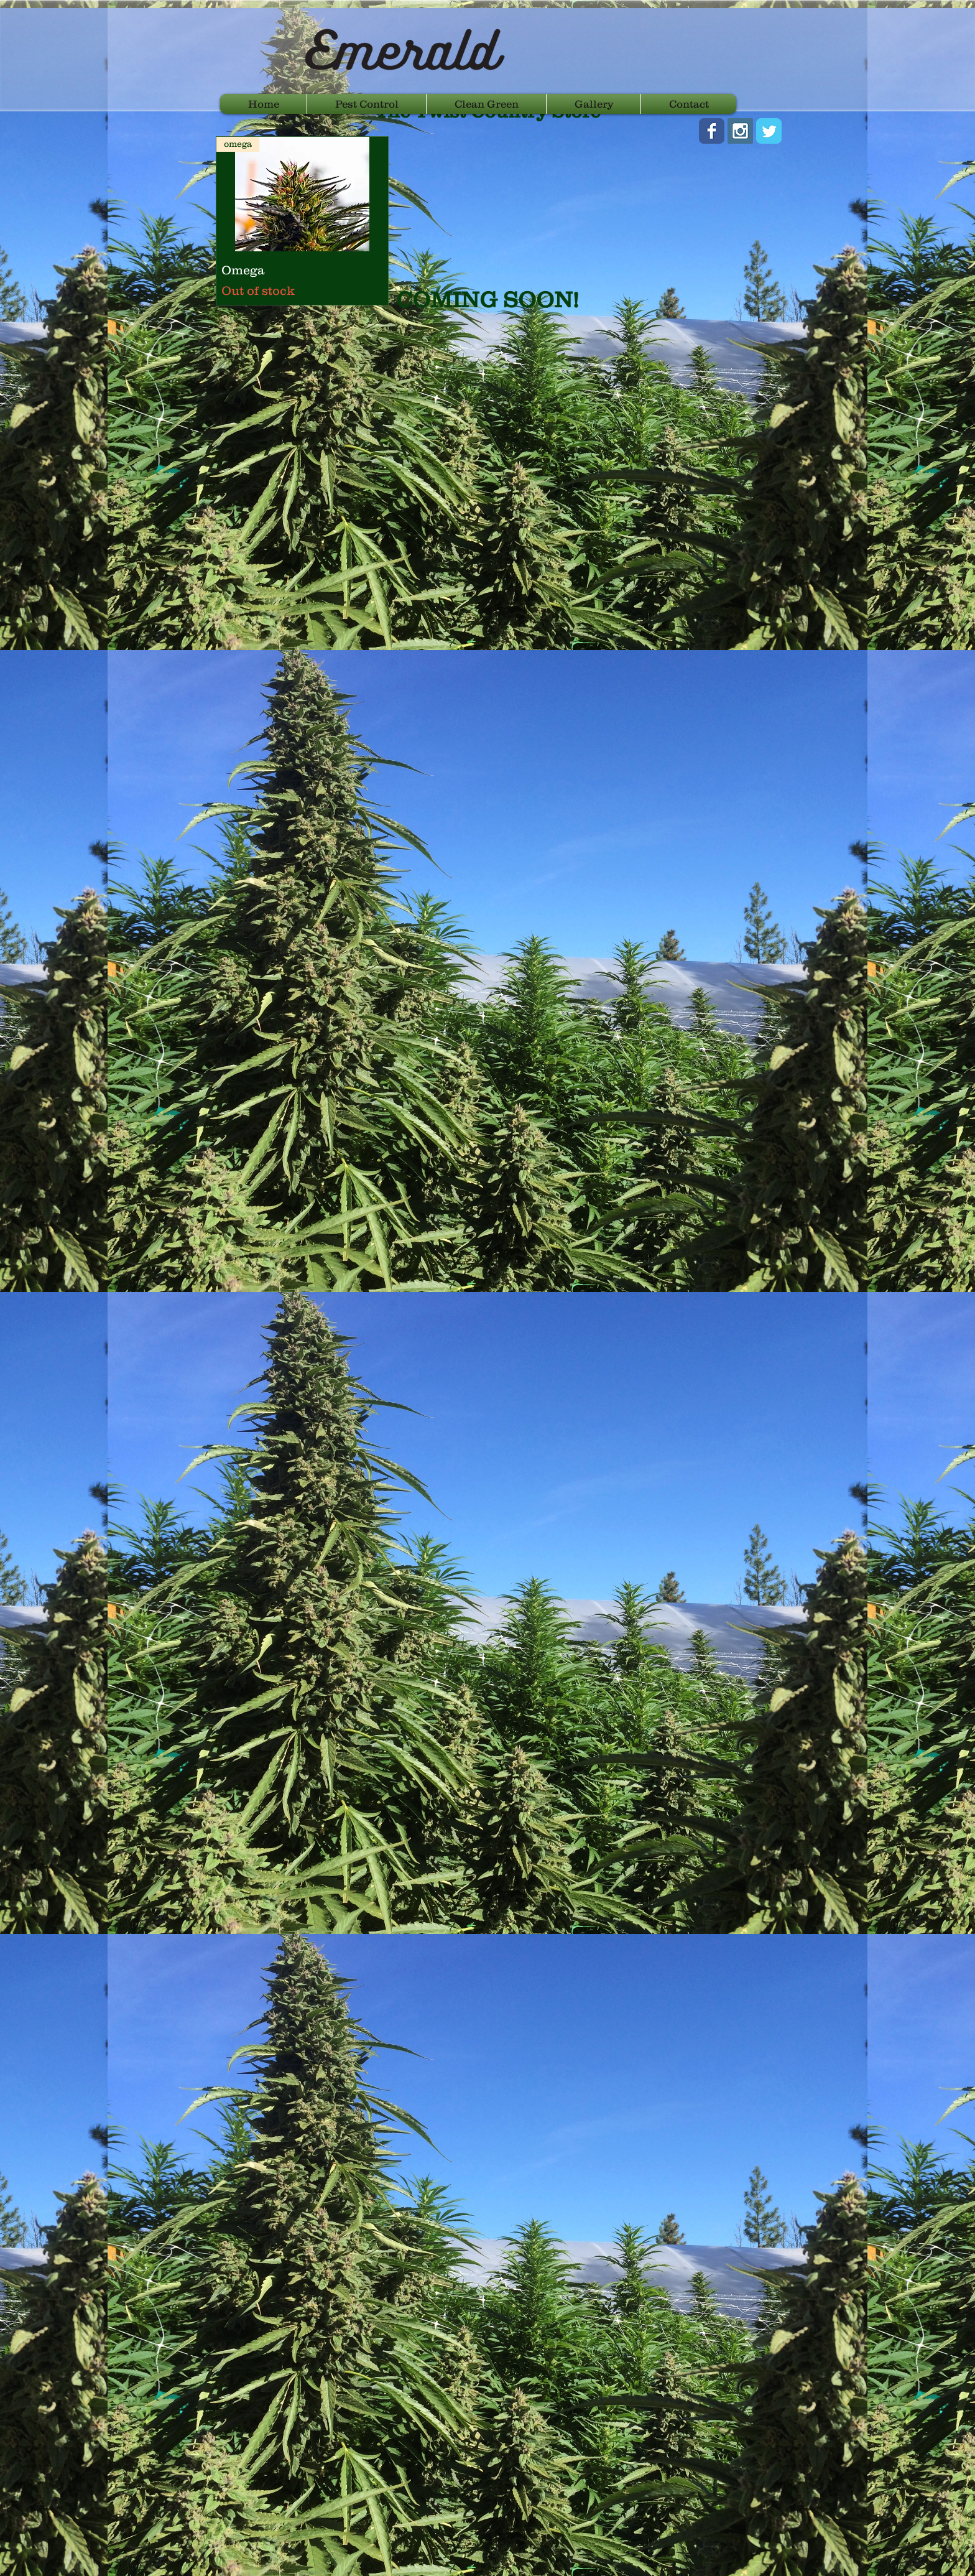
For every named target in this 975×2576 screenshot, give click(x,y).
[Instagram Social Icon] (740, 131)
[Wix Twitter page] (769, 131)
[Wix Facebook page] (711, 131)
